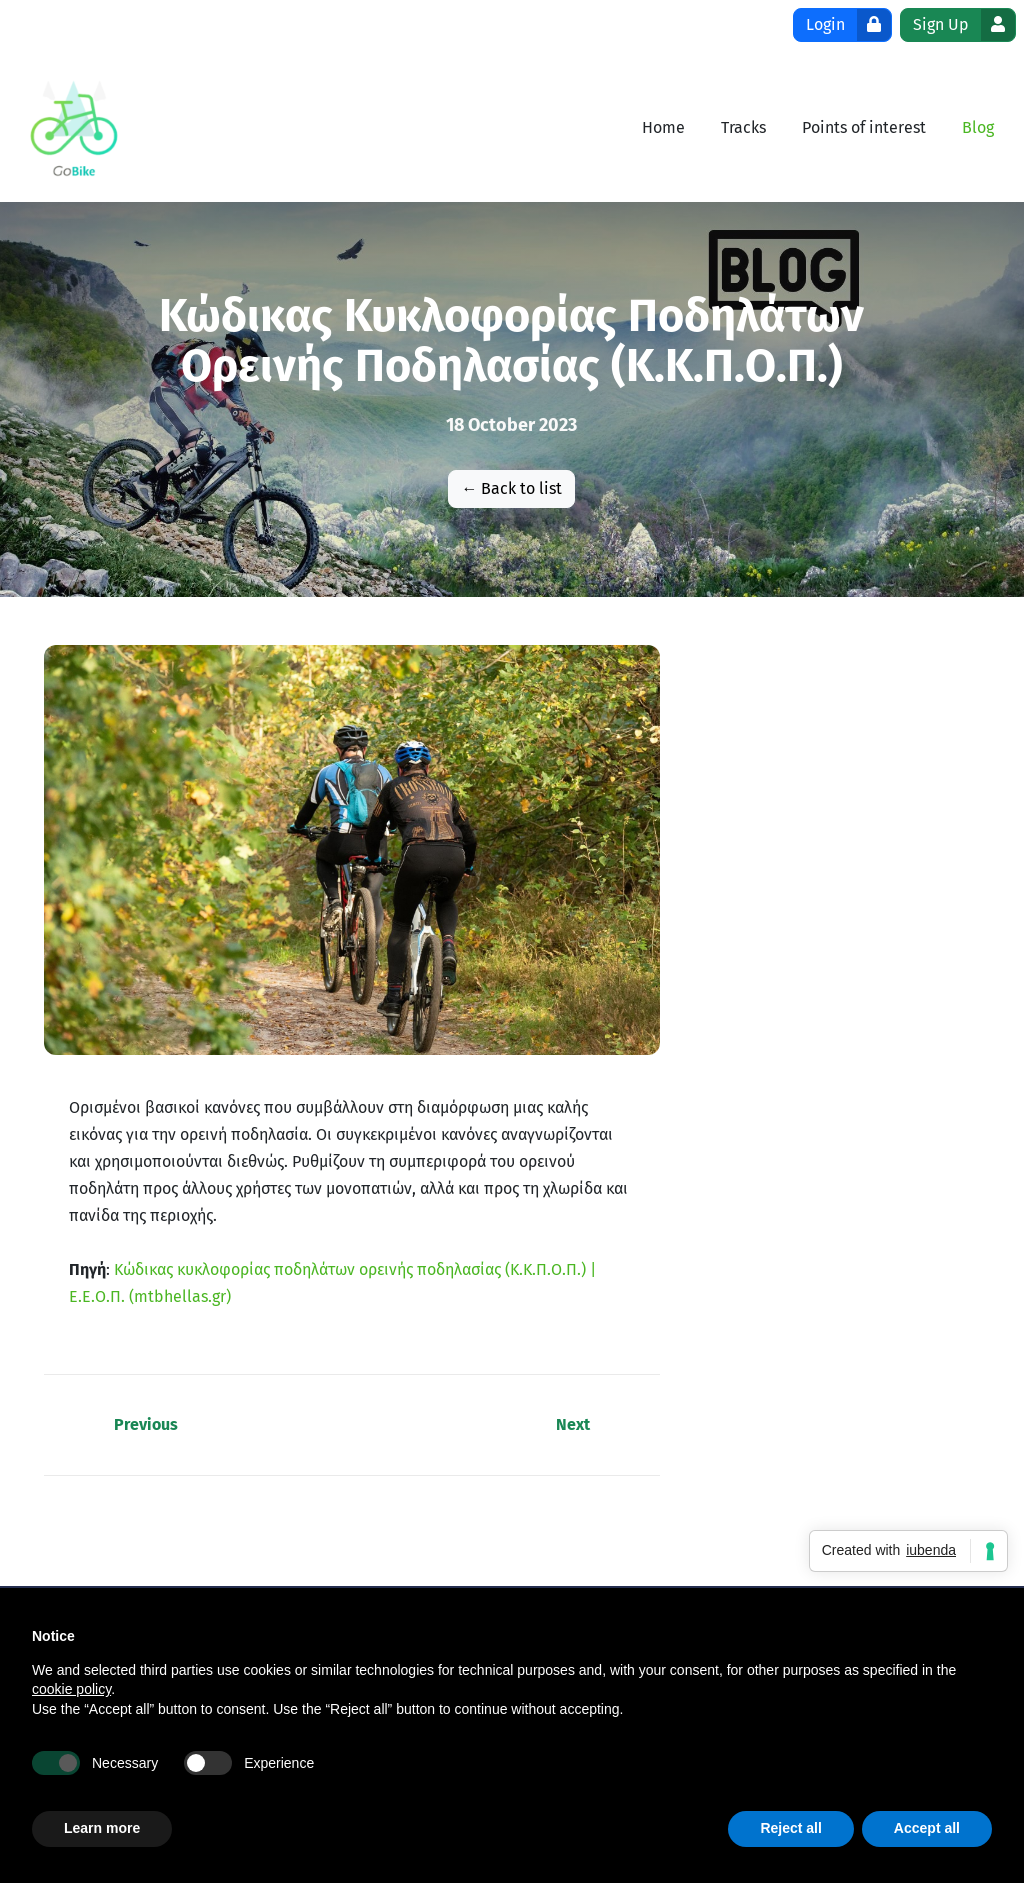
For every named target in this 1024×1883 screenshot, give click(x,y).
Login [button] (848, 25)
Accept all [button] (927, 1828)
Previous (146, 1424)
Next (573, 1424)
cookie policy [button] (71, 1689)
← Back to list (511, 488)
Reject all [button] (790, 1828)
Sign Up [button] (964, 25)
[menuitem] (663, 127)
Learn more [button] (102, 1828)
